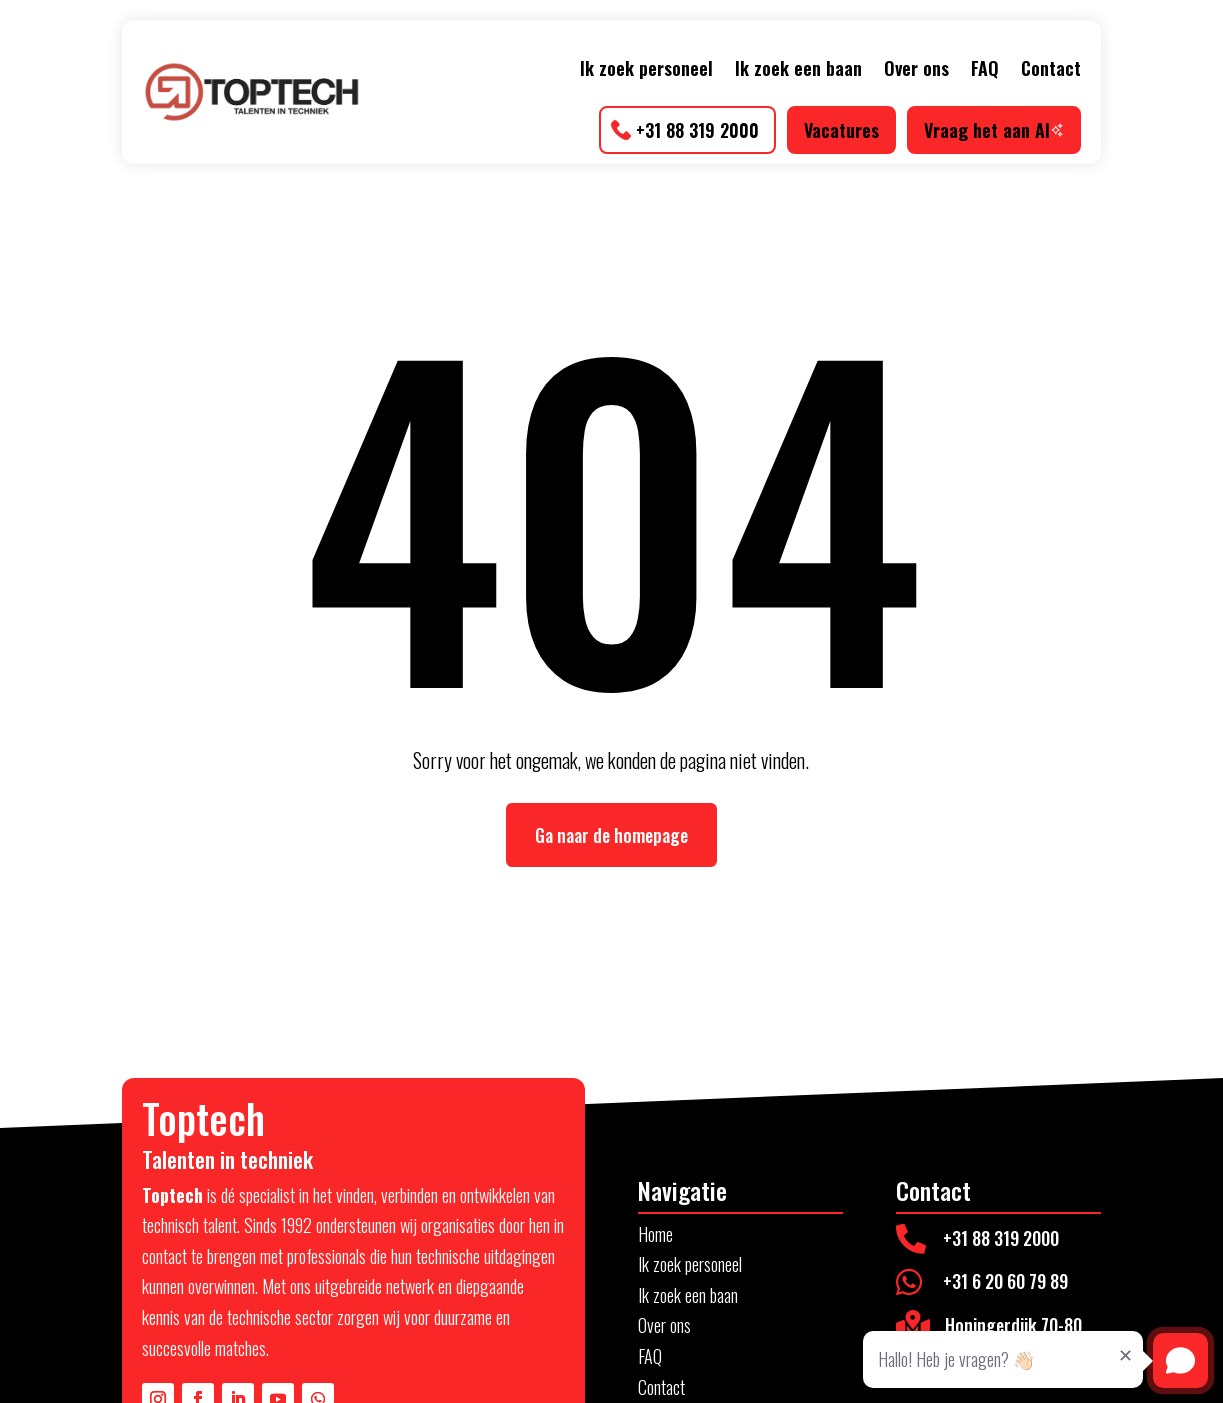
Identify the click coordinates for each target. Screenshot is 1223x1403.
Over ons (916, 68)
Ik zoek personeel (646, 68)
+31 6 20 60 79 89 (1005, 1281)
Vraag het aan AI (994, 130)
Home (655, 1234)
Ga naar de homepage (611, 835)
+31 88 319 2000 (697, 130)
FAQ (985, 68)
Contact (1051, 68)
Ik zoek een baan (798, 68)
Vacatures (841, 130)
